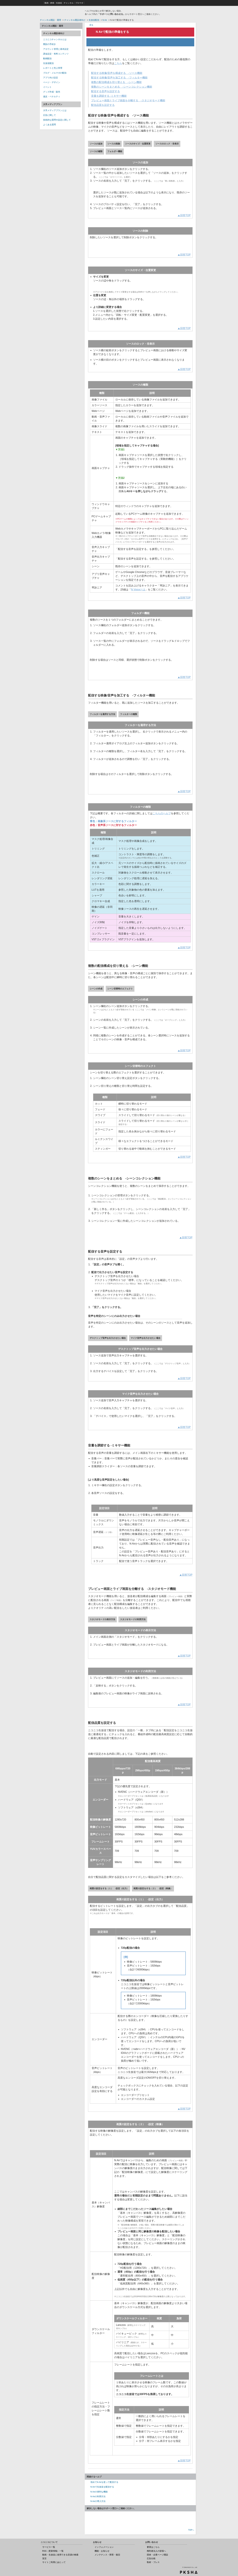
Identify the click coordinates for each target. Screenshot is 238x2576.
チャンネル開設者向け (74, 20)
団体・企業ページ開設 (157, 2554)
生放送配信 (94, 20)
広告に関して (49, 115)
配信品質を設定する (103, 105)
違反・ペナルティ (51, 96)
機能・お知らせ (102, 2551)
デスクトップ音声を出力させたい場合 (108, 1338)
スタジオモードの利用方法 (133, 1619)
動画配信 (47, 58)
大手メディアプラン (52, 104)
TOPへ (191, 2530)
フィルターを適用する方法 (102, 714)
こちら (118, 63)
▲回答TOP (184, 215)
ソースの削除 (113, 143)
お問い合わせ (140, 2520)
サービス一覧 (48, 2547)
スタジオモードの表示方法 (102, 1619)
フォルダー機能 (114, 151)
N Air (104, 20)
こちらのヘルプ (162, 813)
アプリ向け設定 (50, 77)
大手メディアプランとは (54, 110)
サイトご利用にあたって (54, 2562)
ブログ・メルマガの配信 (54, 73)
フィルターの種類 (128, 714)
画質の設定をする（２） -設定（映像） (152, 1888)
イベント (47, 87)
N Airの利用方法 (98, 2496)
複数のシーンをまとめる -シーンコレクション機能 (121, 86)
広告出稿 (151, 2558)
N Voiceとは (138, 589)
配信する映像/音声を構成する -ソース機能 (116, 73)
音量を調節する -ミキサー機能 (109, 95)
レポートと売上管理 (52, 68)
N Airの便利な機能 (99, 2491)
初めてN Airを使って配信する (104, 2482)
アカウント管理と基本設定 (56, 49)
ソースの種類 (96, 151)
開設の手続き (49, 44)
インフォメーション (104, 2547)
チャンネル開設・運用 (50, 20)
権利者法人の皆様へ (156, 2551)
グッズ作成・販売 (51, 92)
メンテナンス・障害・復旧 (107, 2554)
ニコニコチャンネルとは (54, 39)
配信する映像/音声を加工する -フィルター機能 (119, 77)
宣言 (44, 2558)
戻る (91, 25)
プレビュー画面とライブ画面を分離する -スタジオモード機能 (128, 100)
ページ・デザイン (51, 82)
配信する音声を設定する (105, 91)
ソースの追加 (96, 143)
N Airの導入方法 (98, 2501)
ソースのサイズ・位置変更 (137, 143)
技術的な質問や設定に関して (57, 120)
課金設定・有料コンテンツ (56, 54)
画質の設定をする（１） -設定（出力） (109, 1888)
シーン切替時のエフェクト (120, 988)
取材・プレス (153, 2562)
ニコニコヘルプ (61, 12)
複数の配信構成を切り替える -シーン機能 (116, 82)
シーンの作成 (96, 988)
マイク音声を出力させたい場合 (145, 1338)
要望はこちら (153, 2547)
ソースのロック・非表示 (167, 143)
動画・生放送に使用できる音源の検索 (60, 2554)
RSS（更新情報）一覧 (53, 2551)
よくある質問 (49, 124)
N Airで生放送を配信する (102, 2487)
